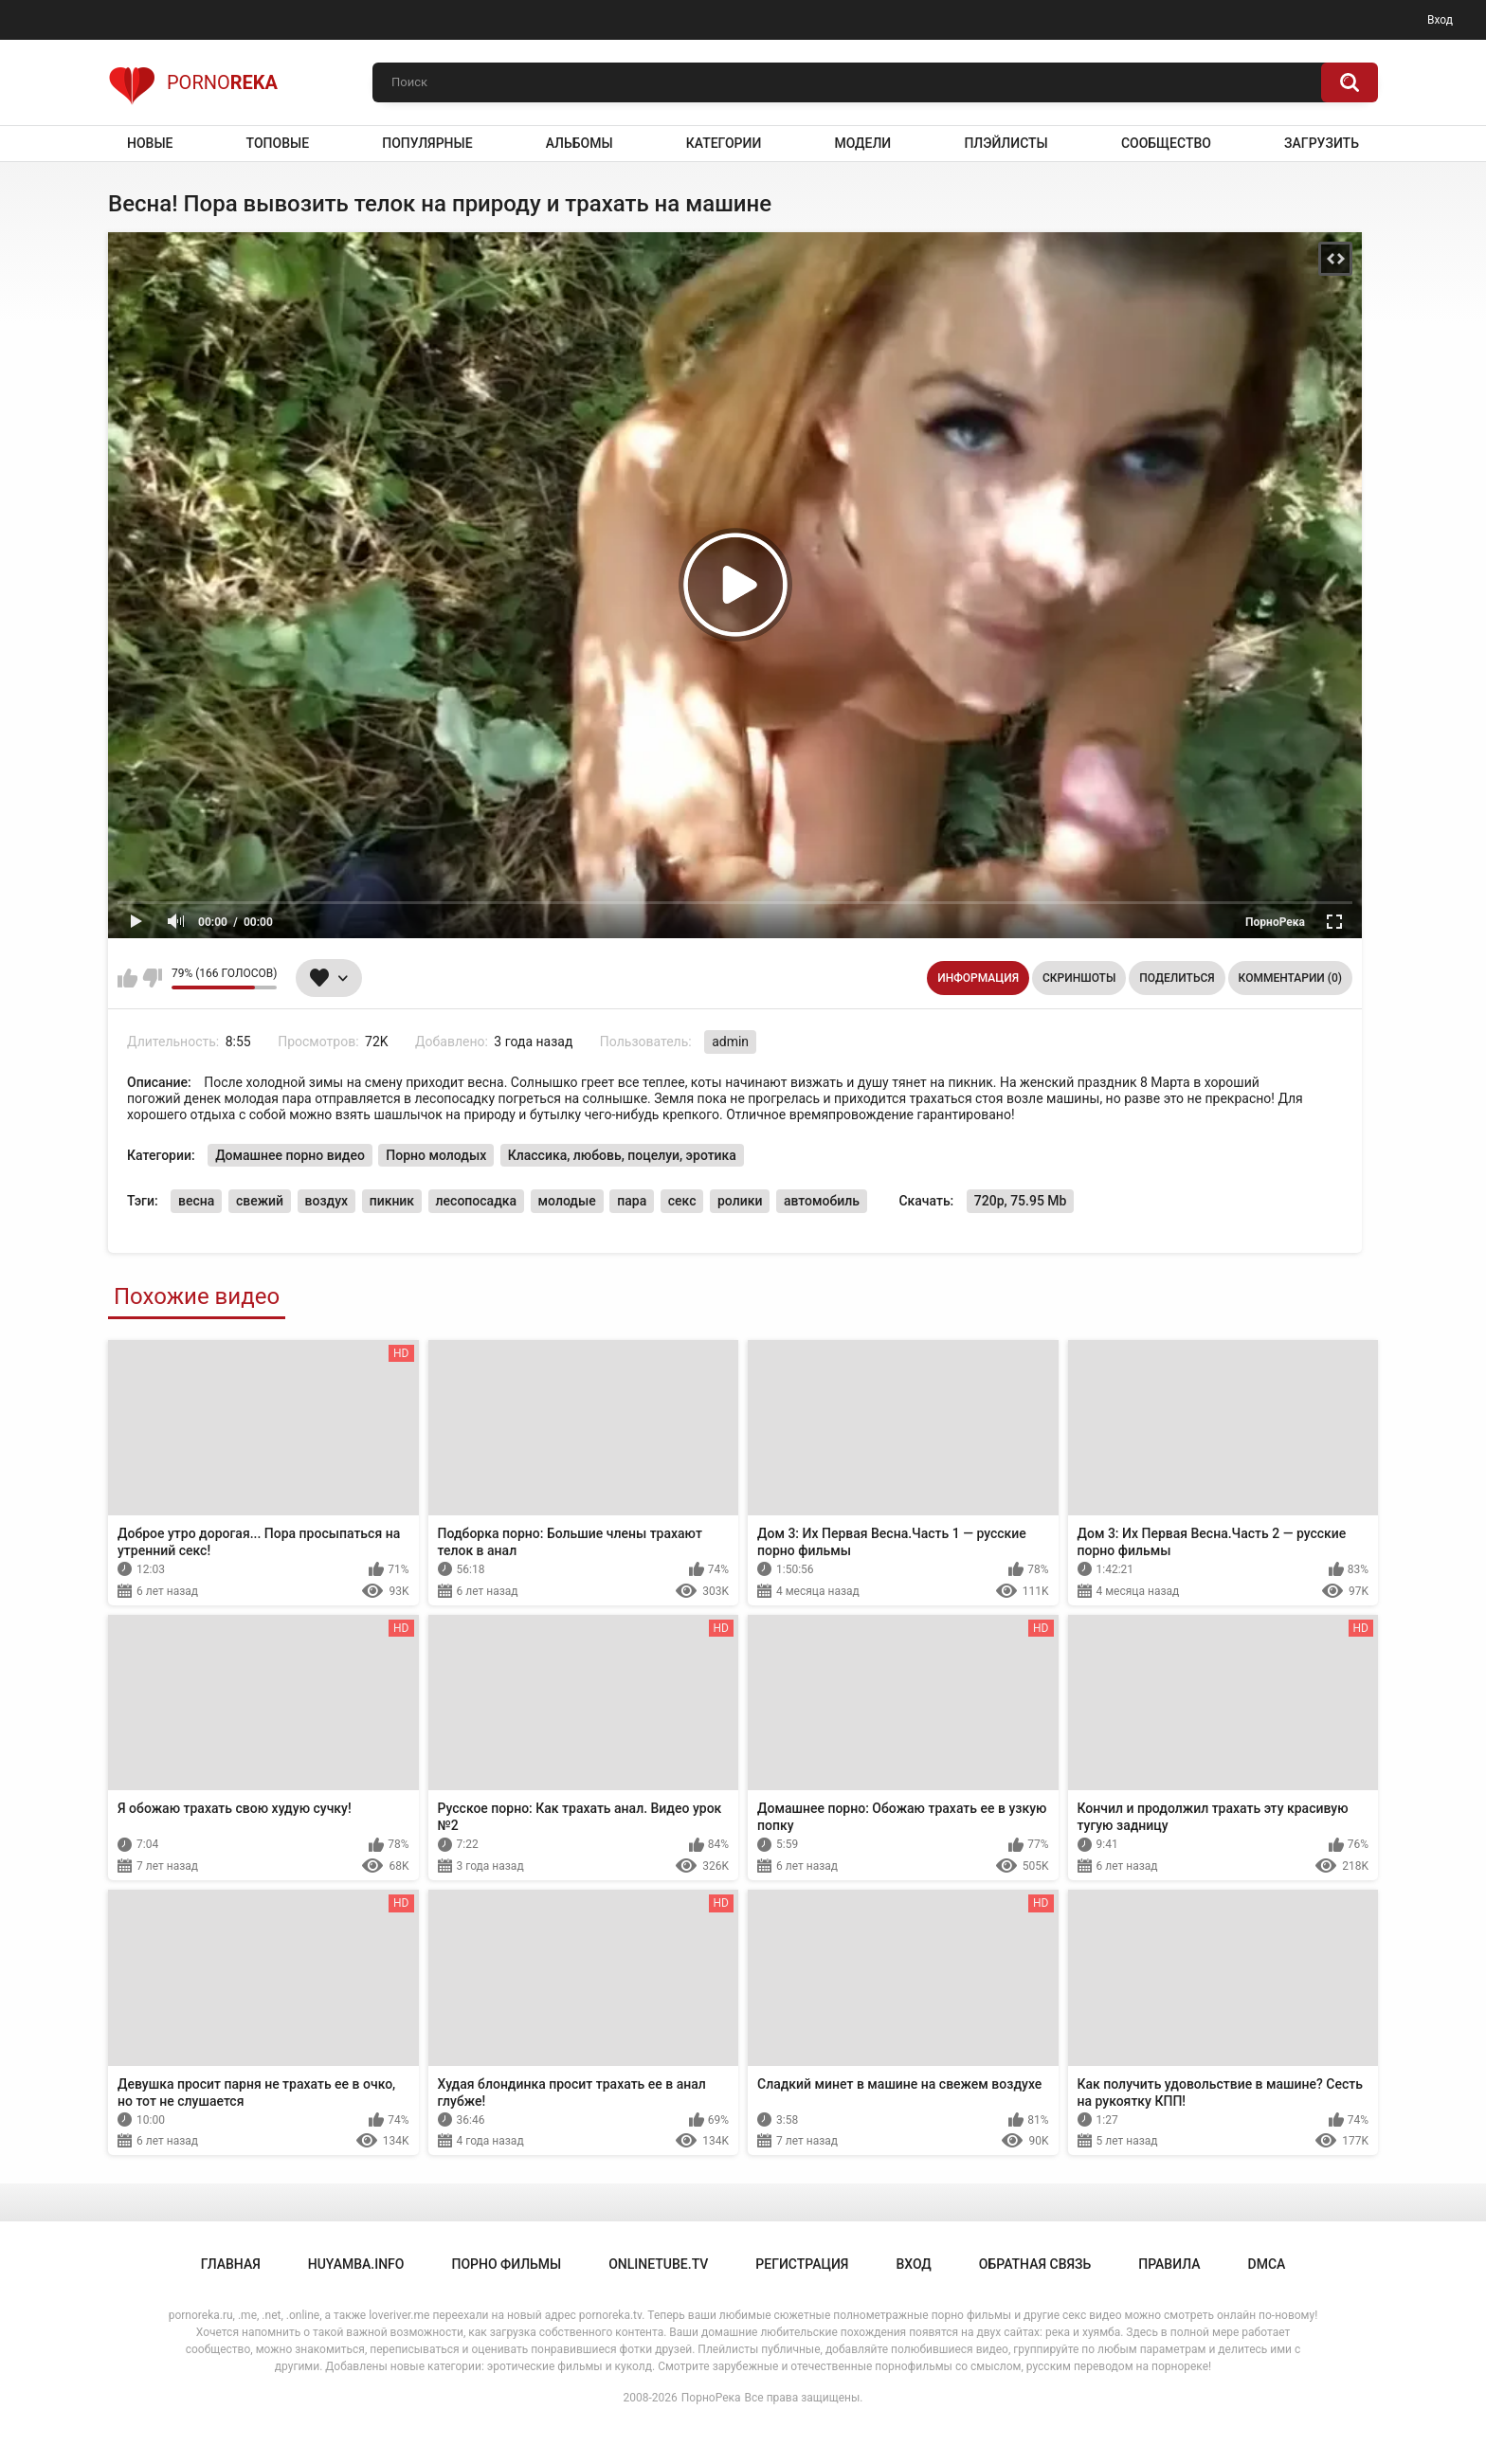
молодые (567, 1200)
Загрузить (1321, 143)
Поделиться (1176, 978)
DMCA (1267, 2264)
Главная (231, 2264)
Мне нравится (127, 978)
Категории (724, 143)
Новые (149, 143)
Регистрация (801, 2264)
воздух (327, 1200)
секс (682, 1200)
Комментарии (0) (1290, 978)
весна (196, 1200)
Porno (193, 82)
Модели (862, 143)
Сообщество (1166, 143)
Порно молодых (436, 1155)
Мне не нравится (152, 978)
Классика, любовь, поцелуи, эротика (622, 1155)
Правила (1169, 2264)
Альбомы (579, 143)
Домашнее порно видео (290, 1155)
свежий (259, 1200)
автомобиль (822, 1200)
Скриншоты (1078, 978)
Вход (1440, 20)
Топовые (277, 143)
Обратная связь (1035, 2264)
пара (631, 1200)
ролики (739, 1200)
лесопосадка (476, 1200)
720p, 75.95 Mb (1020, 1200)
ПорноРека (711, 2397)
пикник (392, 1200)
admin (730, 1041)
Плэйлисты (1005, 143)
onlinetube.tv (658, 2264)
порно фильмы (506, 2264)
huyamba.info (356, 2264)
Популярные (427, 143)
